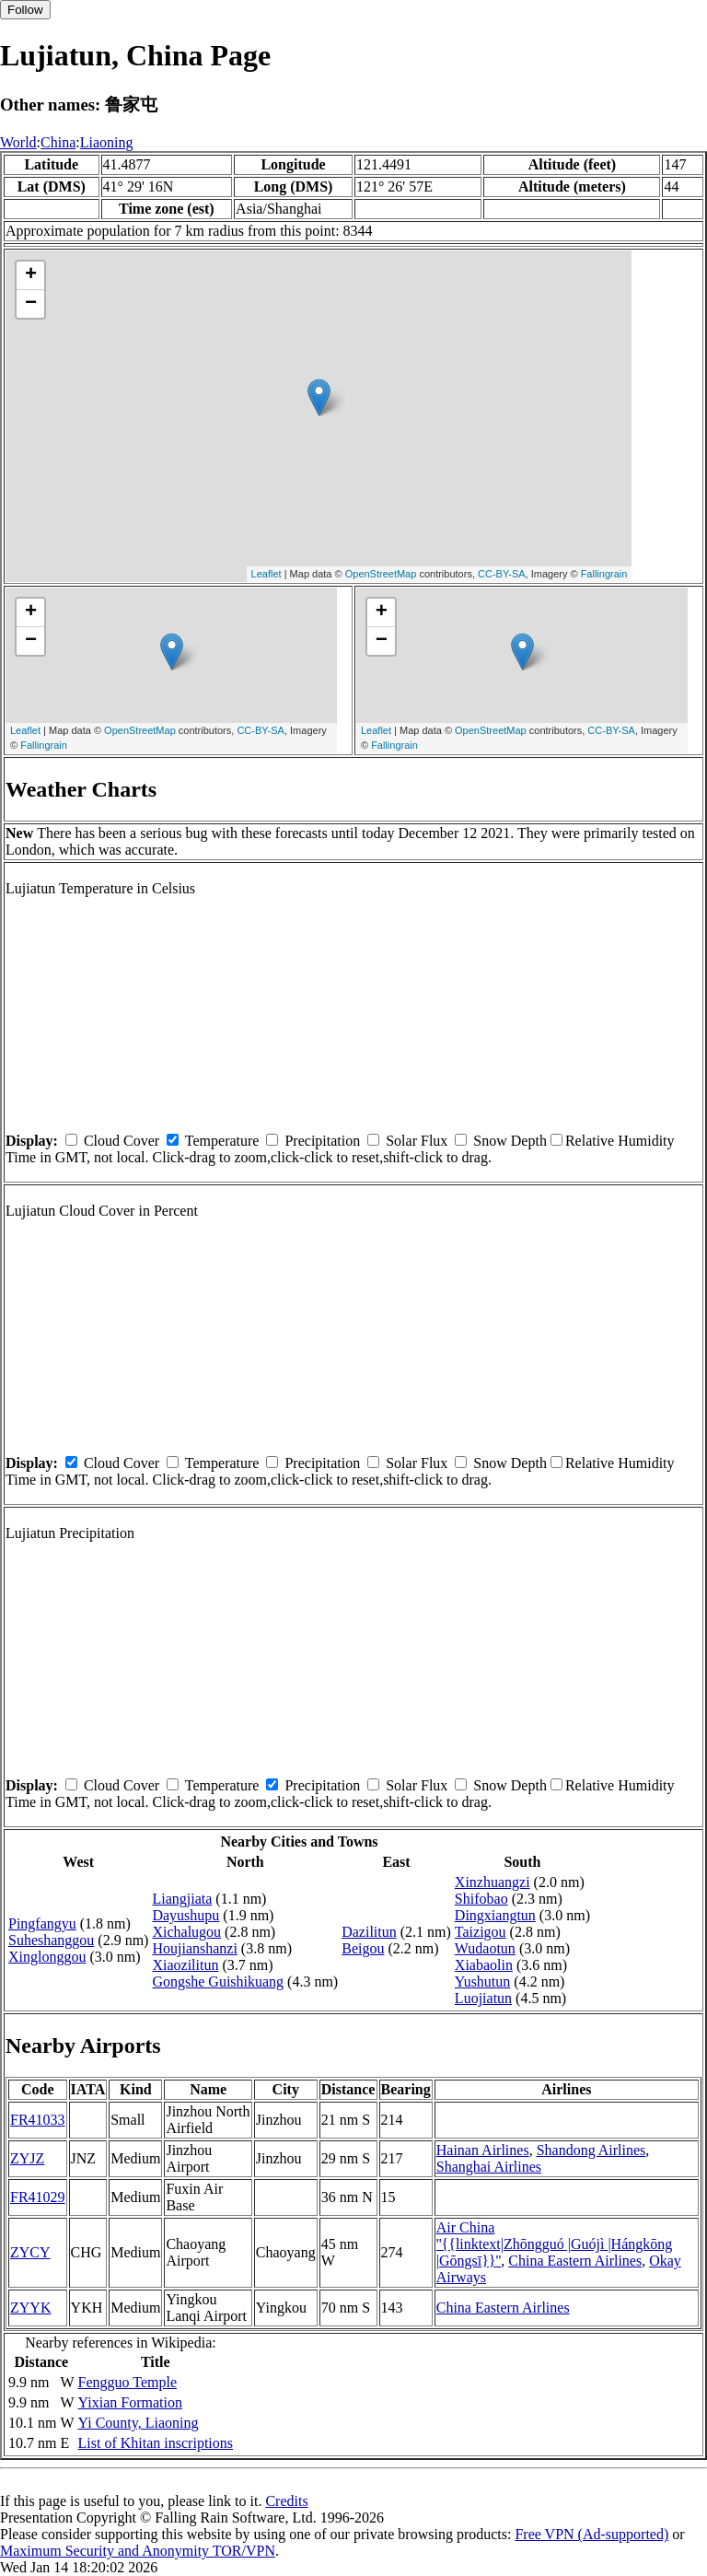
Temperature (222, 1140)
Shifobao (481, 1898)
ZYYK (30, 2307)
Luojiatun (483, 1998)
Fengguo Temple (127, 2382)
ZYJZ (27, 2158)
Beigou (363, 1948)
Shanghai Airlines (488, 2166)
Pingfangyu (42, 1923)
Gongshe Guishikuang (218, 1981)
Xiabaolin (484, 1965)
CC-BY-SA (502, 573)
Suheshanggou (51, 1940)
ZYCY (30, 2252)
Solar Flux (416, 1140)
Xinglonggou (47, 1956)
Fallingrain (604, 573)
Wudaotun (485, 1948)
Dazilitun (369, 1932)
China (58, 142)
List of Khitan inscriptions (155, 2443)
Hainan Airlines (482, 2150)
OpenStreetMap (381, 573)
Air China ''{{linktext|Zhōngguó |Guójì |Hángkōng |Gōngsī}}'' (554, 2244)
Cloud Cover (121, 1140)
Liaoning (106, 142)
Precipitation (322, 1140)
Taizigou (480, 1932)
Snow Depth (510, 1140)
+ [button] (31, 275)
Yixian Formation (130, 2402)
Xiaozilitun (185, 1965)
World (18, 142)
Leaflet (266, 573)
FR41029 (37, 2197)
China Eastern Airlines (575, 2260)
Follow (25, 10)
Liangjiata (182, 1898)
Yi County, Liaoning (138, 2422)
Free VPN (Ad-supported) (591, 2534)
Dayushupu (185, 1915)
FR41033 (37, 2119)
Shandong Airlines (591, 2150)
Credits (286, 2501)
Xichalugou (186, 1932)
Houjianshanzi (194, 1948)
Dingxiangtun (495, 1915)
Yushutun (482, 1981)
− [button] (31, 304)
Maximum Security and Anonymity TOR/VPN (137, 2551)
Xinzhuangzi (492, 1882)
